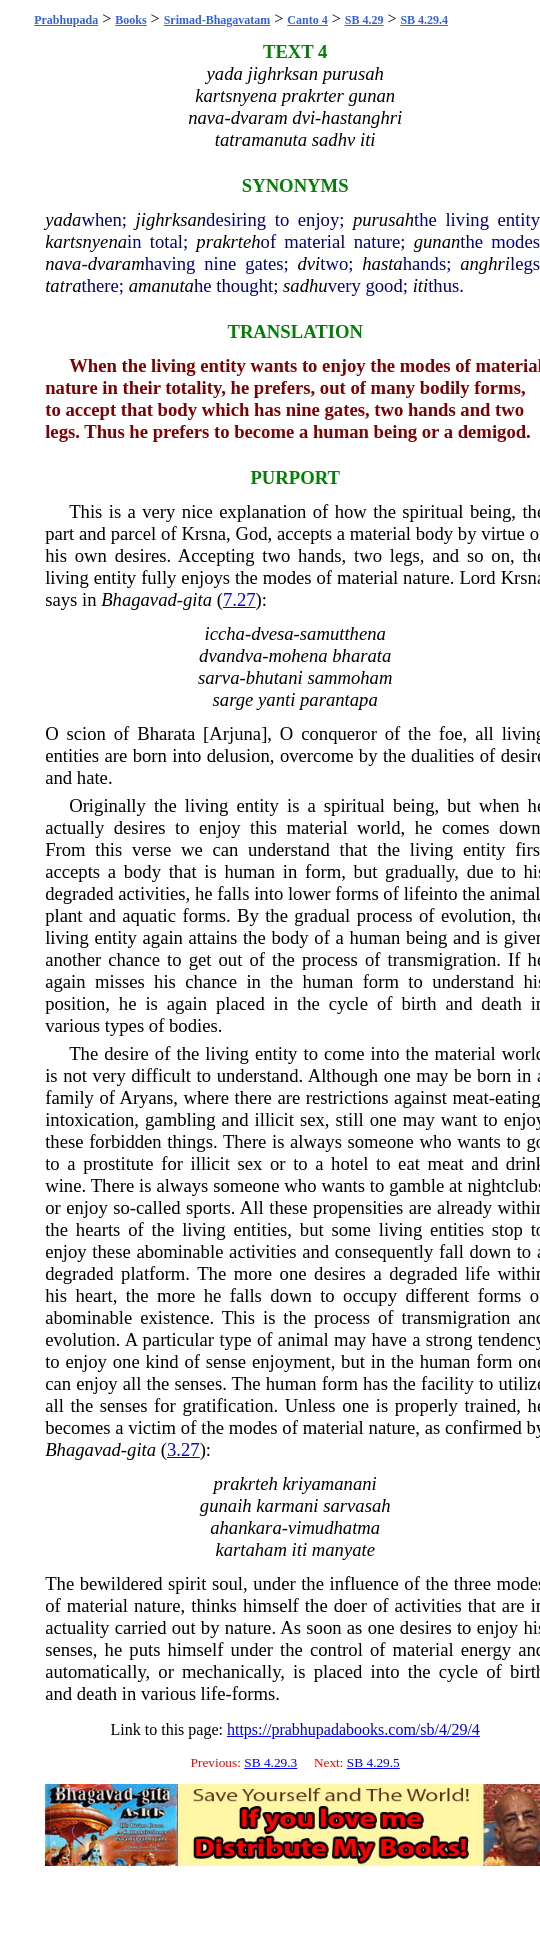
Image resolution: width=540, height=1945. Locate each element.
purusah (383, 219)
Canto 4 (307, 20)
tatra (63, 285)
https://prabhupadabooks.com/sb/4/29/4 (353, 1729)
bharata (361, 655)
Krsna (203, 533)
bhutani (274, 677)
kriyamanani (329, 1483)
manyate (343, 1549)
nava (63, 263)
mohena (297, 655)
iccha (225, 633)
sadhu (305, 285)
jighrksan (171, 219)
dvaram (116, 263)
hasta (382, 263)
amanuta (161, 285)
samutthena (343, 633)
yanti (276, 699)
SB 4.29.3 (270, 1762)
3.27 (183, 1449)
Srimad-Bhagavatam (217, 20)
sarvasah (356, 1505)
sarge (233, 699)
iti (421, 285)
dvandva (230, 655)
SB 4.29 (364, 20)
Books (130, 20)
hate (92, 777)
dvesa (272, 633)
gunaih (226, 1505)
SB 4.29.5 (373, 1762)
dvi (308, 263)
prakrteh (228, 241)
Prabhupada (66, 20)
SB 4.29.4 (424, 20)
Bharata (166, 733)
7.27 (239, 599)
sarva (218, 677)
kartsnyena (86, 241)
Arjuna (235, 733)
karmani (287, 1505)
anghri (485, 263)
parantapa (339, 699)
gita (197, 599)
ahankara (246, 1527)
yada (63, 219)
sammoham (349, 677)
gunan (437, 241)
